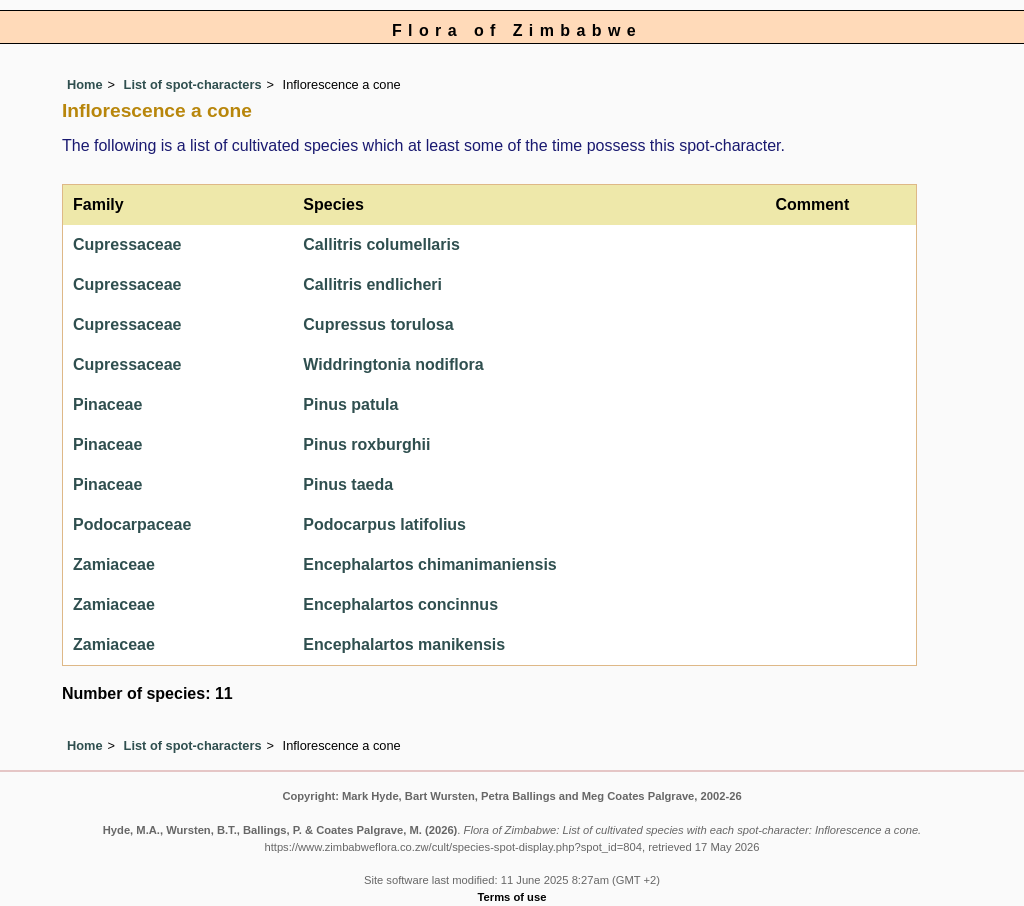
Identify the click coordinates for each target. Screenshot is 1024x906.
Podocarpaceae (132, 524)
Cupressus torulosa (378, 324)
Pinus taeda (348, 484)
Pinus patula (350, 404)
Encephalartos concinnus (400, 604)
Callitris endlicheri (372, 284)
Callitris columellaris (381, 244)
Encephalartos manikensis (404, 644)
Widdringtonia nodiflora (393, 364)
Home (85, 84)
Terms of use (512, 897)
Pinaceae (107, 404)
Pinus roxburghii (366, 444)
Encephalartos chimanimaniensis (429, 564)
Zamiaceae (114, 564)
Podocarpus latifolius (384, 524)
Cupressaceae (127, 244)
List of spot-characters (193, 84)
